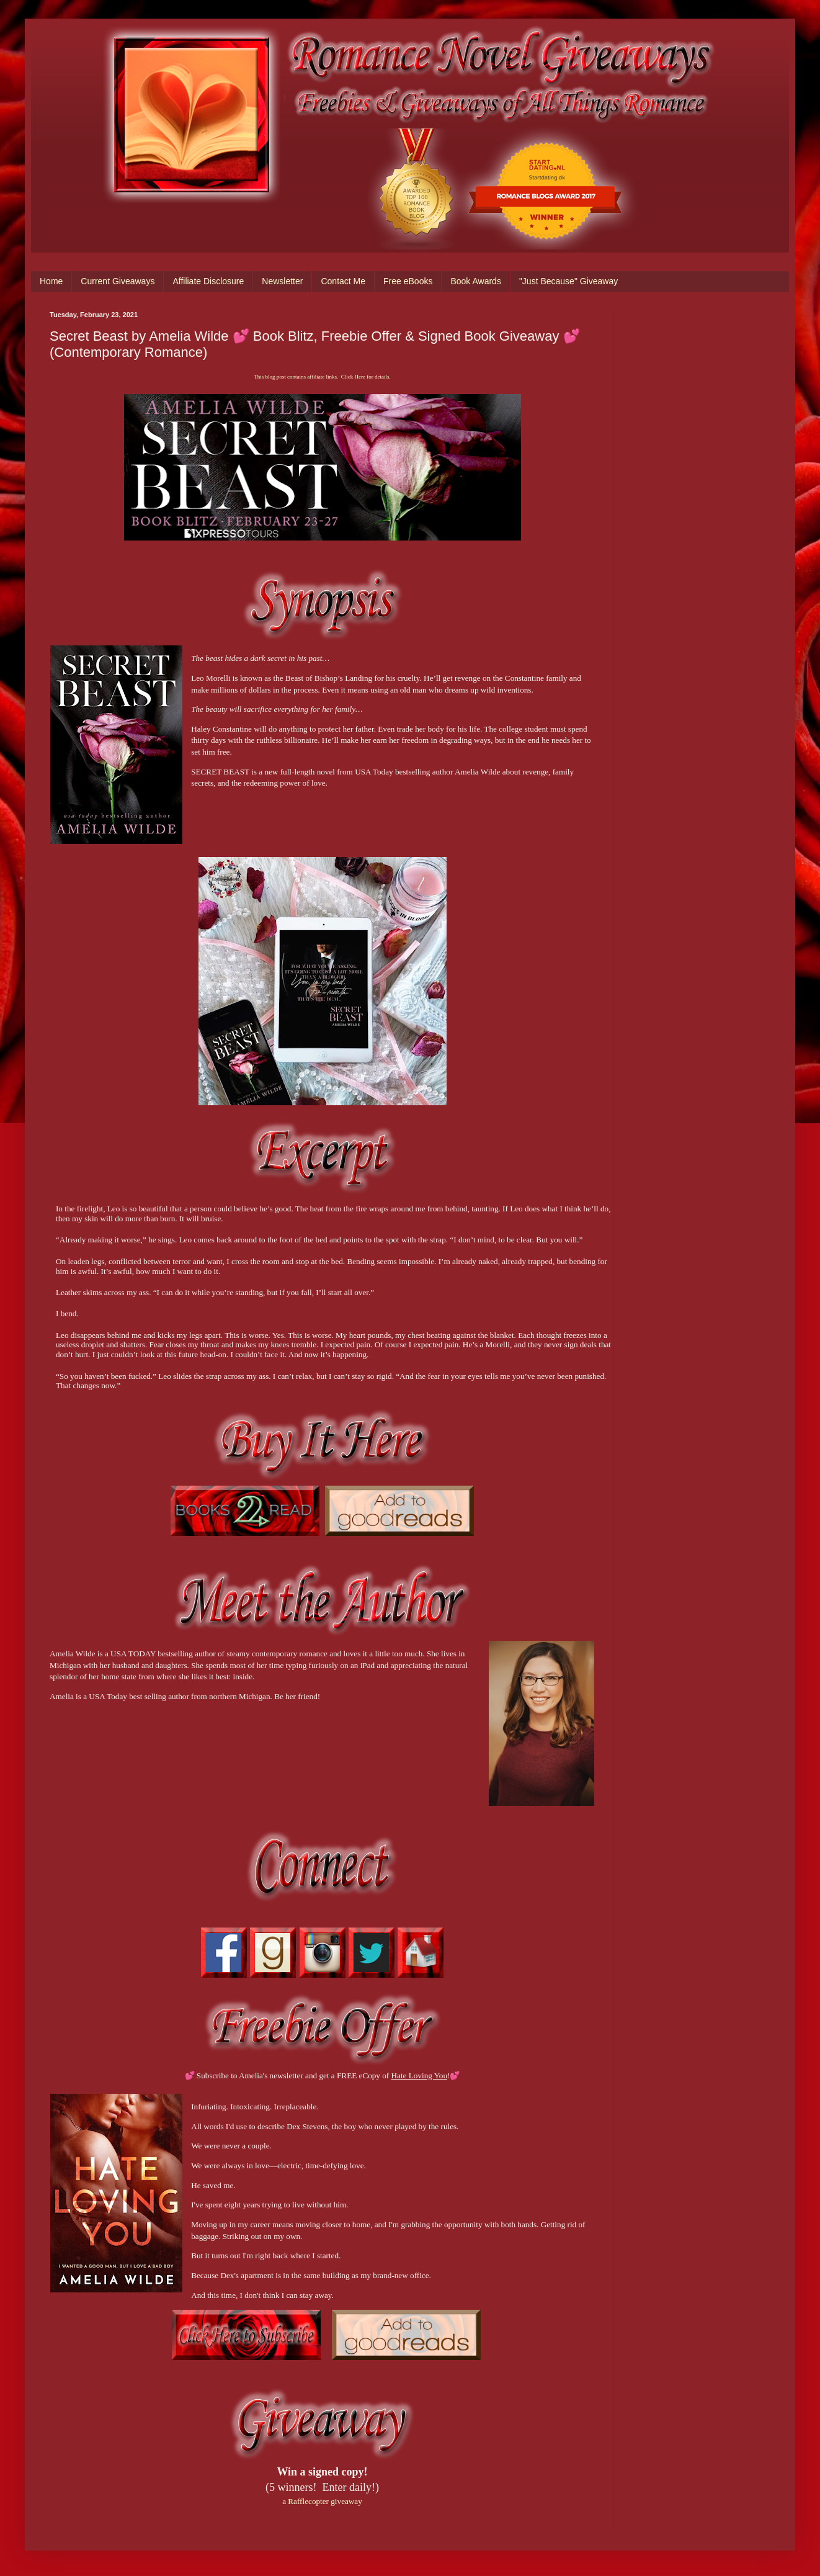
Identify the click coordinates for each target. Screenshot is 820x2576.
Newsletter (282, 281)
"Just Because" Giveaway (568, 281)
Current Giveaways (117, 281)
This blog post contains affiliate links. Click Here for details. (322, 377)
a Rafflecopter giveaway (322, 2501)
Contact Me (343, 281)
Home (51, 281)
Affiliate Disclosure (208, 281)
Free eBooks (407, 281)
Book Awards (475, 281)
